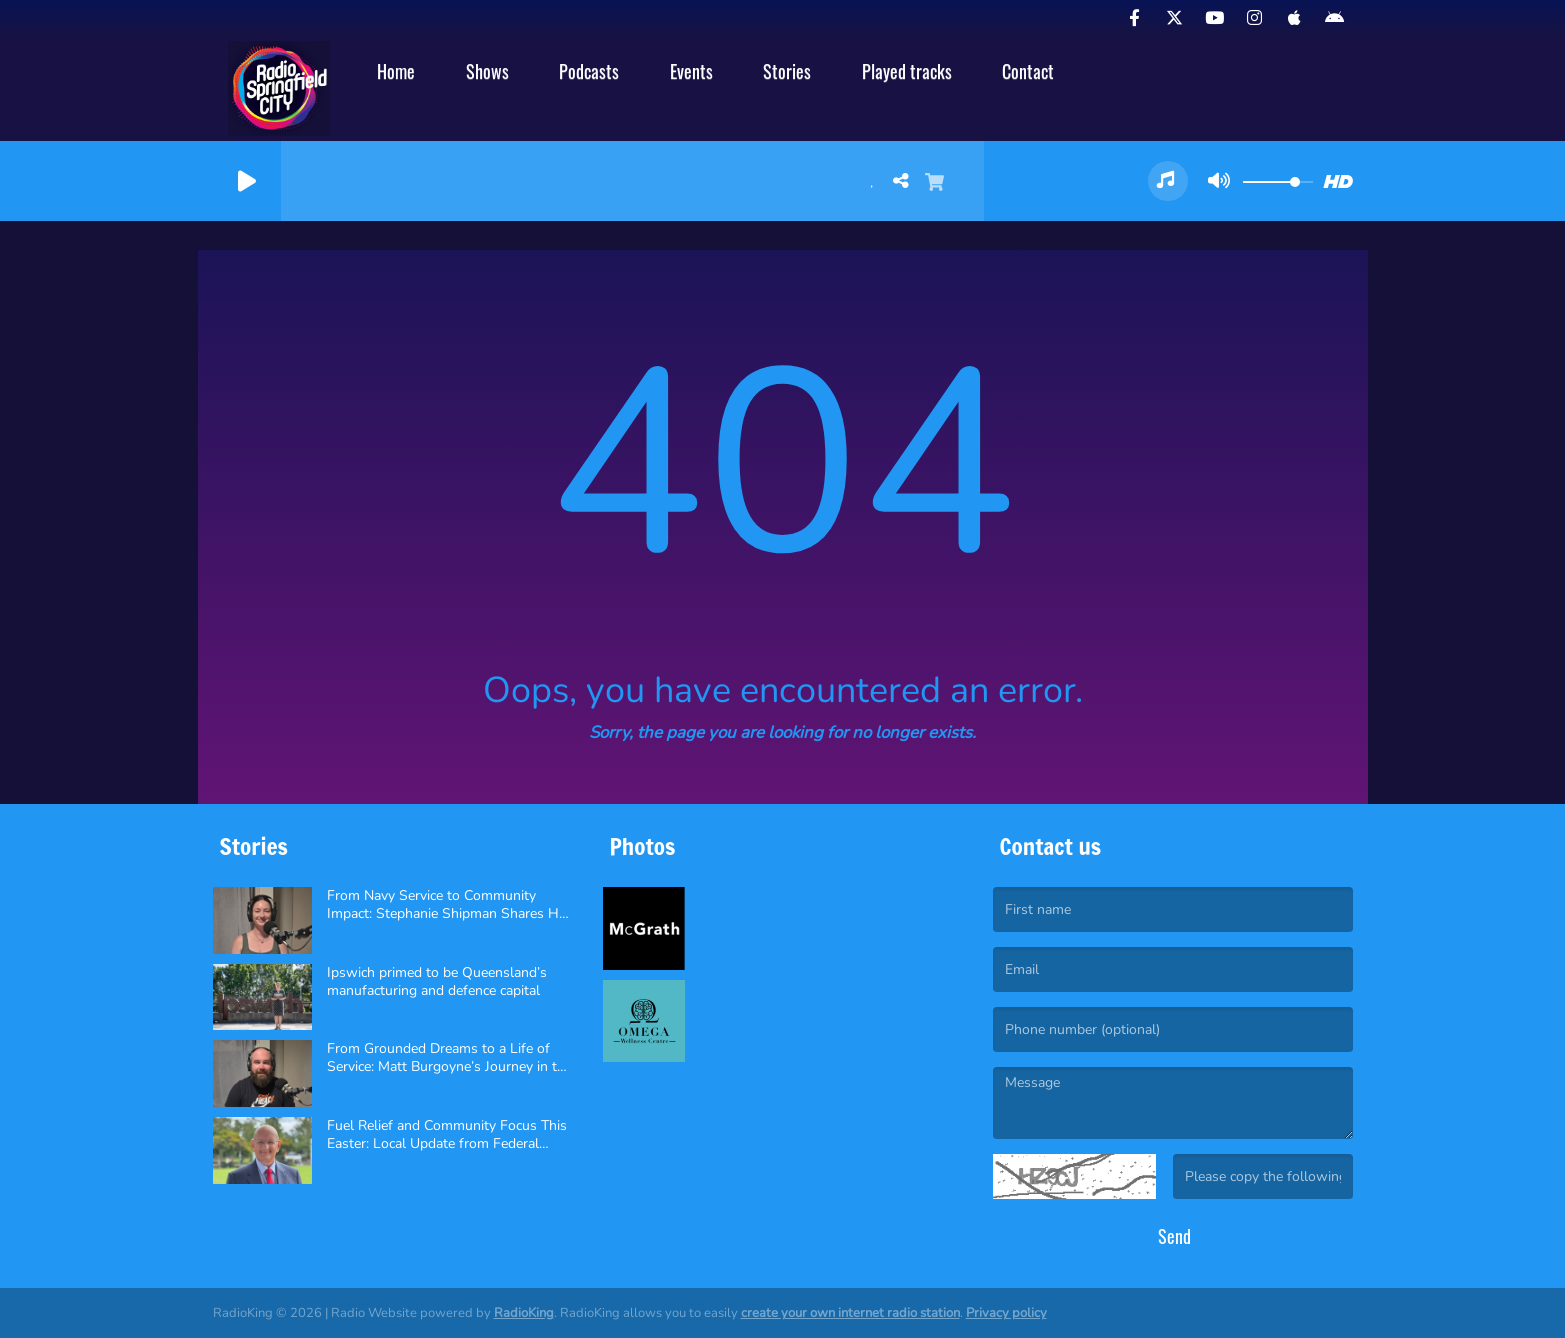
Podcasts (589, 71)
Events (691, 71)
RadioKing (524, 1313)
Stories (787, 71)
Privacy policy (1006, 1313)
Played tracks (907, 71)
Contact (1028, 71)
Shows (487, 71)
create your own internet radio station (850, 1313)
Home (396, 71)
